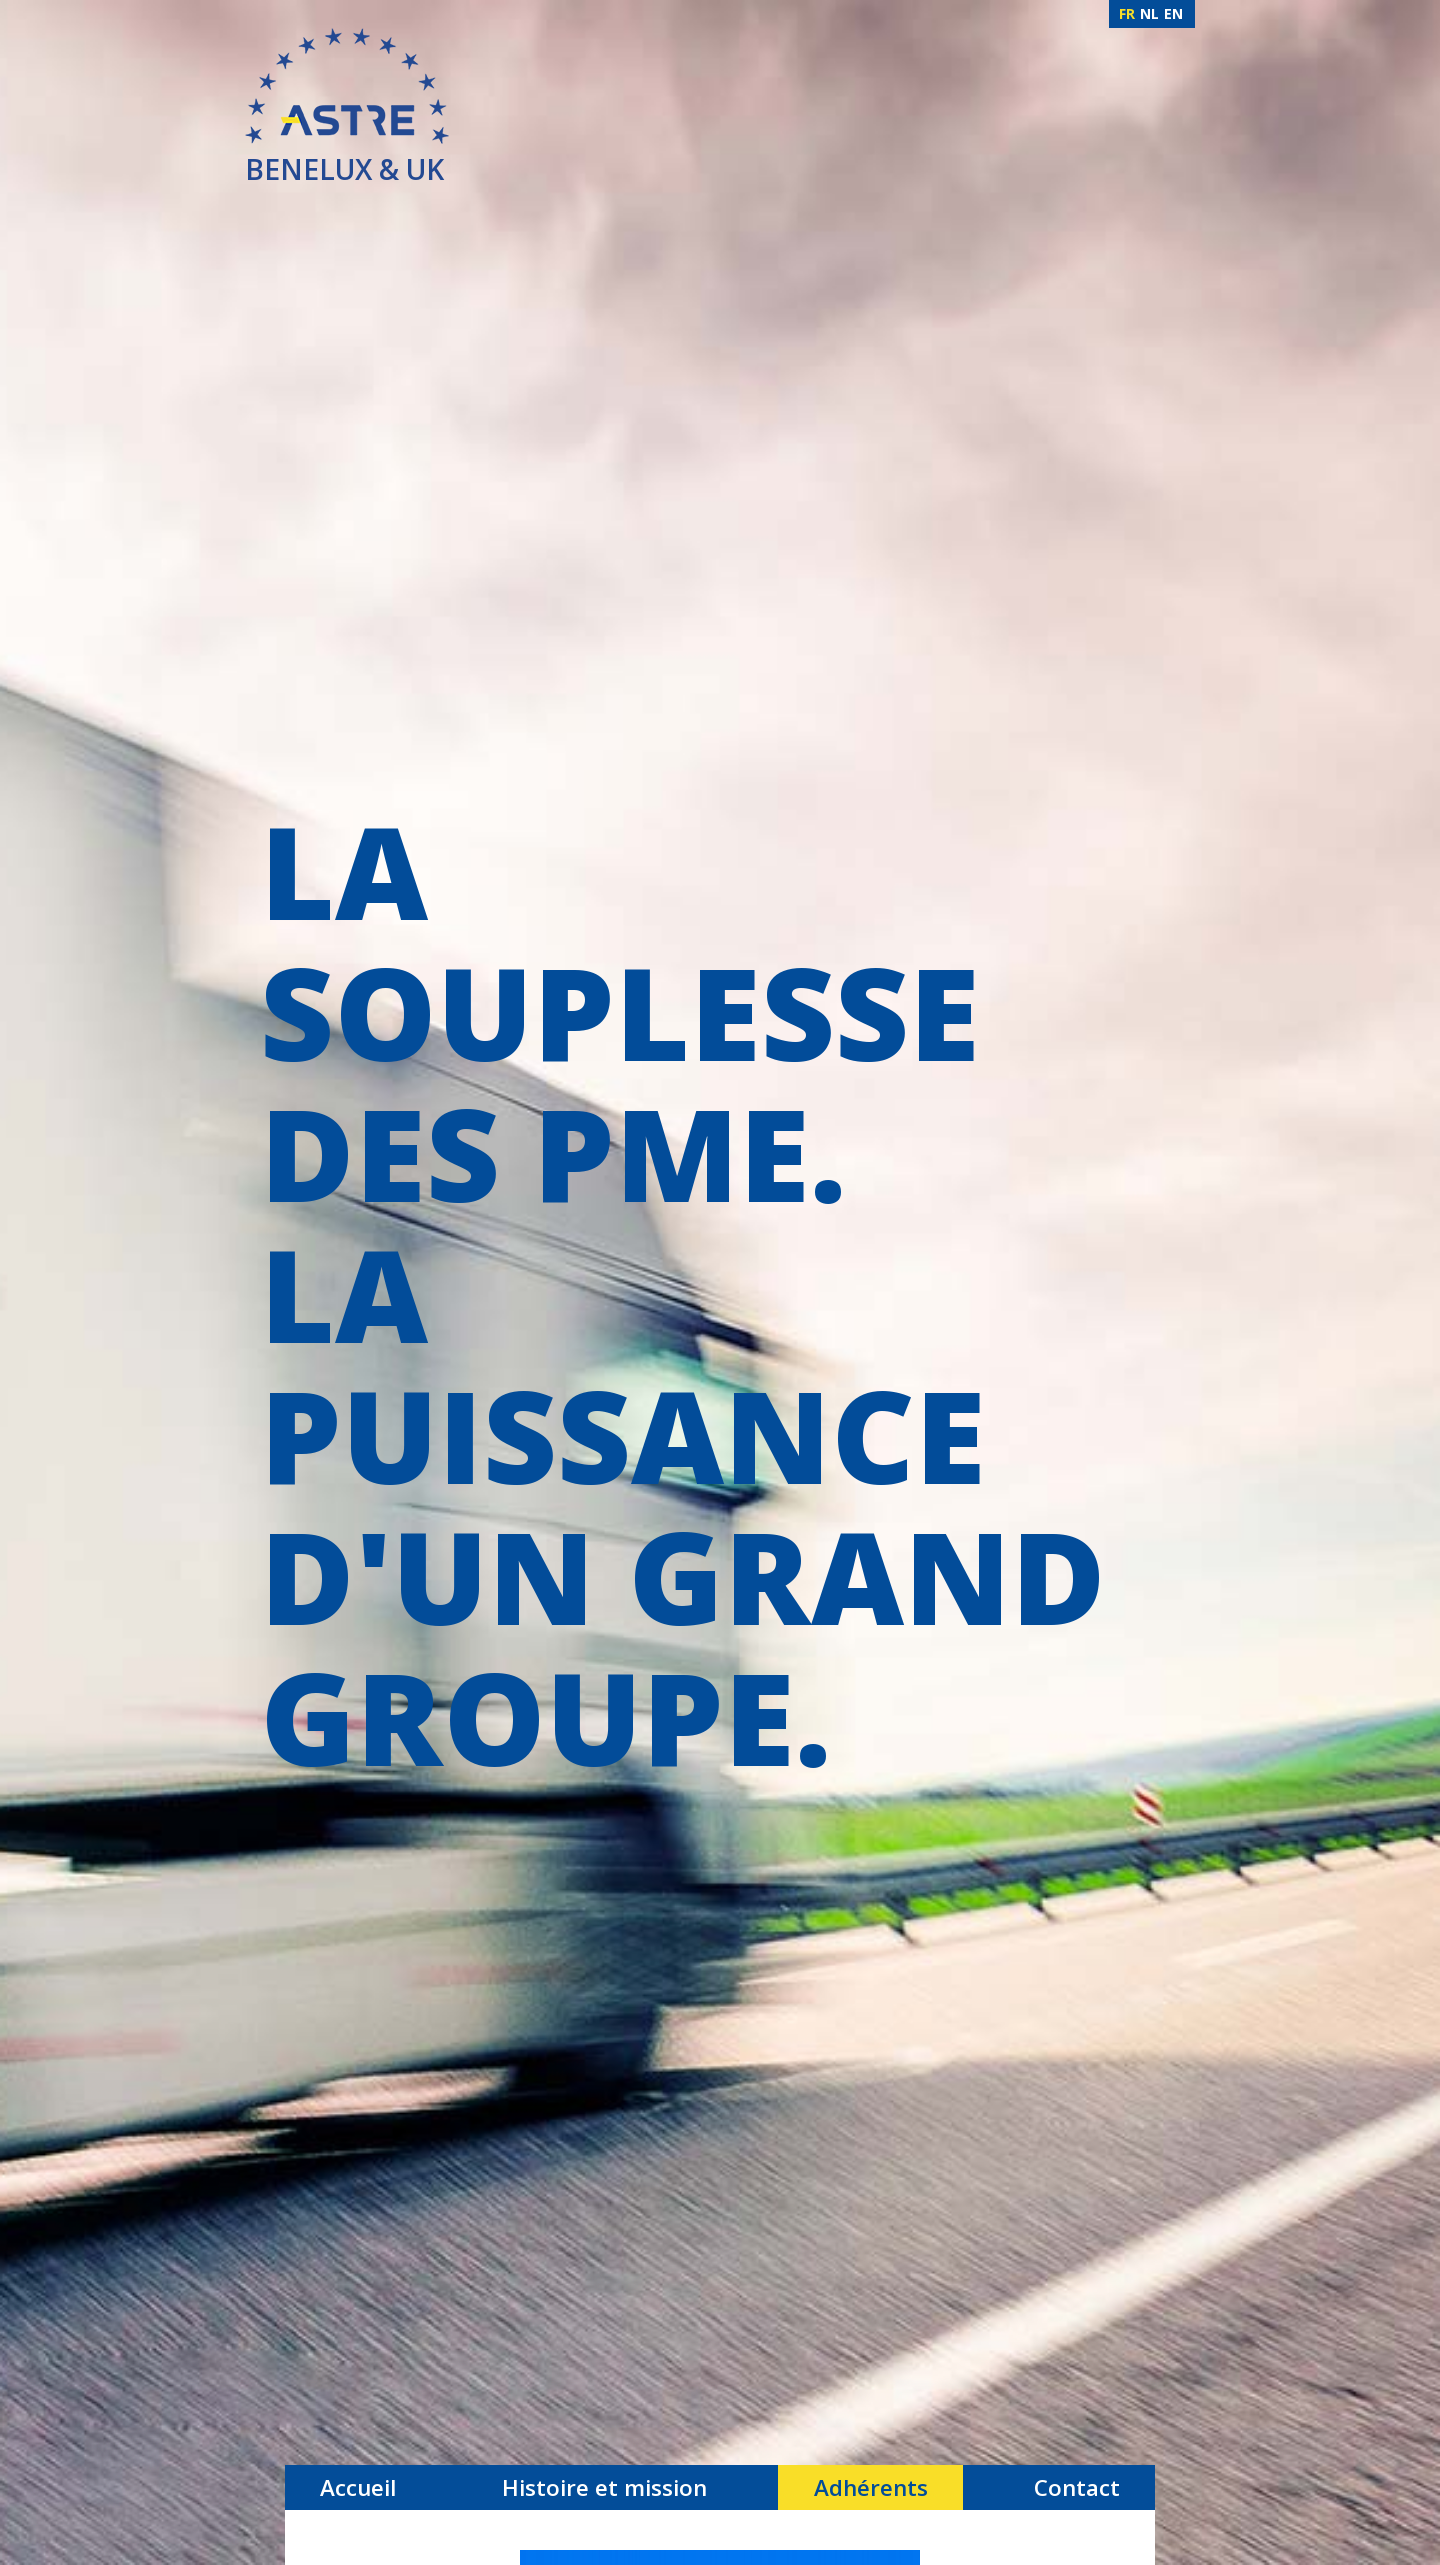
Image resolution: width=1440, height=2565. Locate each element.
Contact (1077, 2487)
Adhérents (871, 2487)
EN (1173, 13)
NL (1149, 13)
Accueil (358, 2487)
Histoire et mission (604, 2487)
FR (1127, 13)
